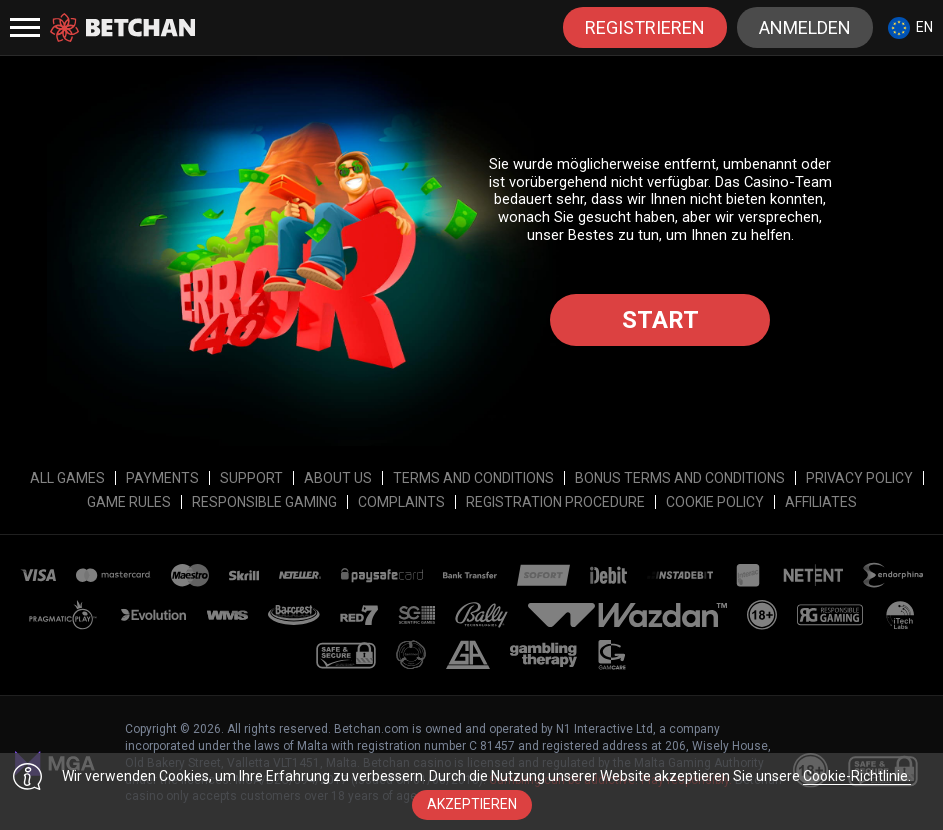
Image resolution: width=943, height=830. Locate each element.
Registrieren (645, 27)
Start (660, 320)
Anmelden (805, 27)
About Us (338, 478)
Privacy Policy (859, 478)
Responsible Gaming (264, 502)
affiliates (821, 502)
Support (251, 478)
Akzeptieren (472, 804)
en (910, 28)
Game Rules (129, 502)
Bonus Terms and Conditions (680, 478)
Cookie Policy (715, 502)
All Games (67, 478)
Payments (162, 478)
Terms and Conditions (473, 478)
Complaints (401, 502)
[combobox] (910, 27)
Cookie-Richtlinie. (857, 776)
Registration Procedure (555, 502)
